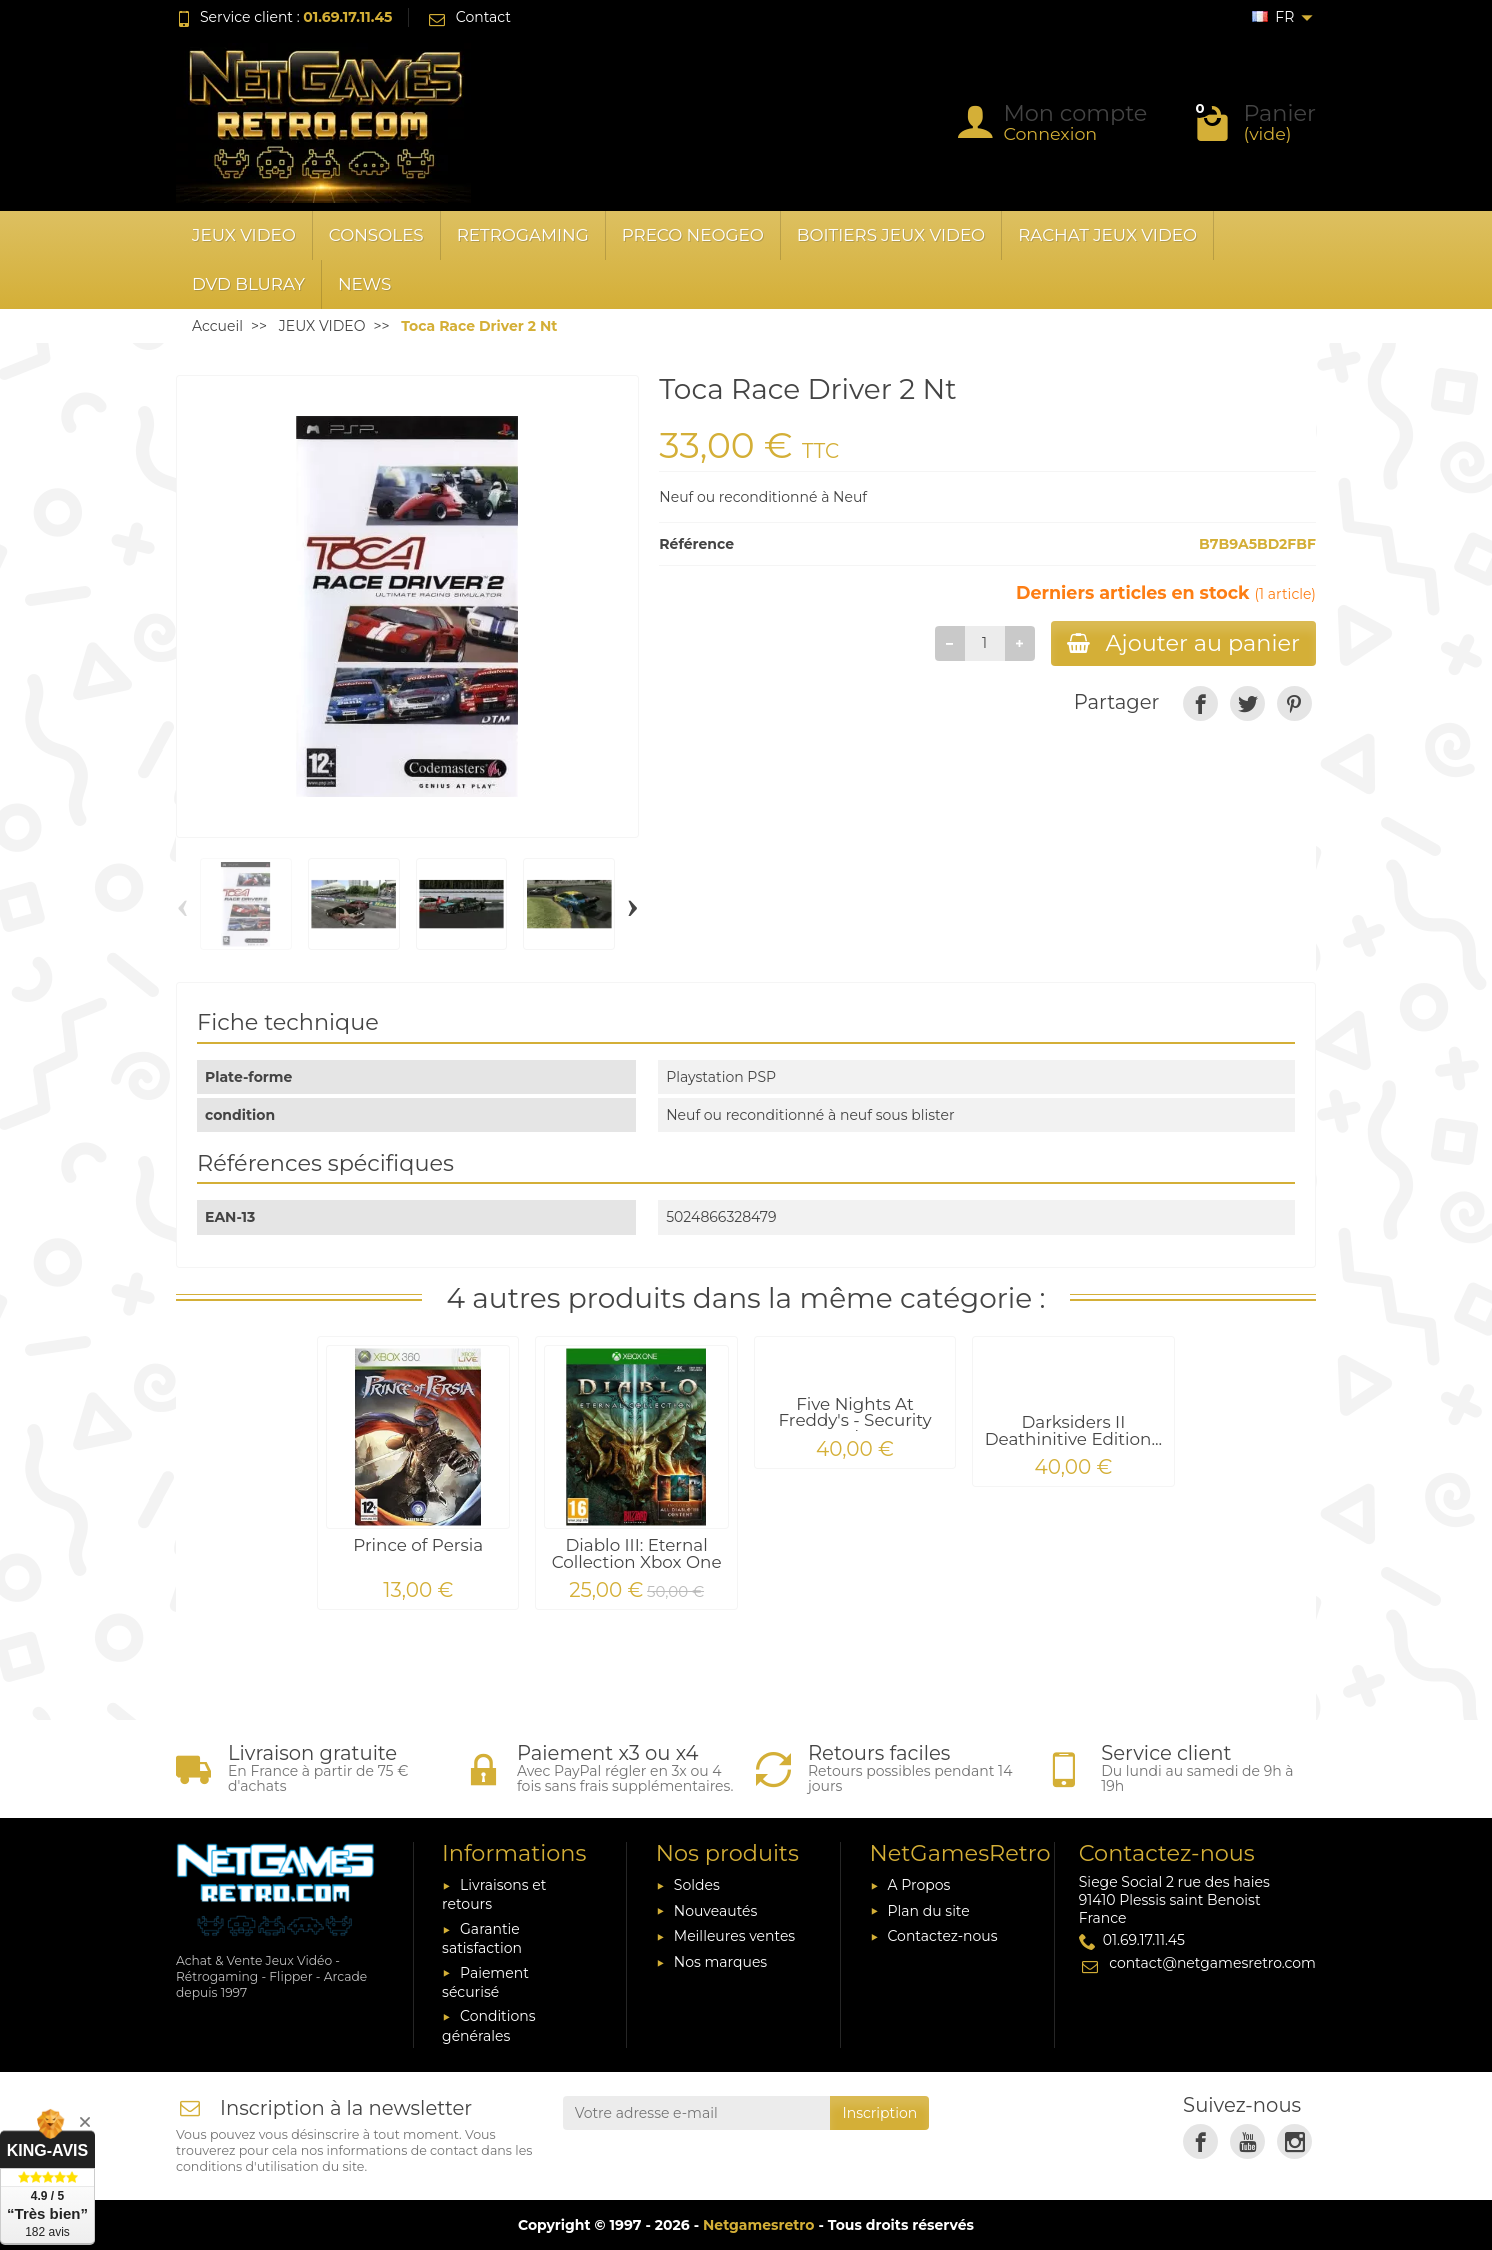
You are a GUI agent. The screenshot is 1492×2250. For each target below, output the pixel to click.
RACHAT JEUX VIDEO (1107, 235)
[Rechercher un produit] (680, 123)
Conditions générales (489, 2025)
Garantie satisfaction (482, 1938)
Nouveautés (716, 1911)
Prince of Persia (418, 1545)
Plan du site (929, 1911)
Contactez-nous (943, 1936)
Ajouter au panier (1183, 643)
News (364, 284)
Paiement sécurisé (485, 1982)
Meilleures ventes (734, 1936)
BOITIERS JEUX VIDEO (891, 235)
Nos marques (720, 1962)
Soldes (697, 1885)
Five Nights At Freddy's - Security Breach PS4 (854, 1421)
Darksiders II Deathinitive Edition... (1073, 1430)
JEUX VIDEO (244, 235)
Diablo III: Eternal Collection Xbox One (637, 1553)
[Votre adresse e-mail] (697, 2113)
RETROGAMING (523, 235)
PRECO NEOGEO (693, 235)
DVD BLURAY (248, 284)
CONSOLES (376, 235)
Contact (468, 17)
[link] (1200, 703)
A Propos (919, 1885)
